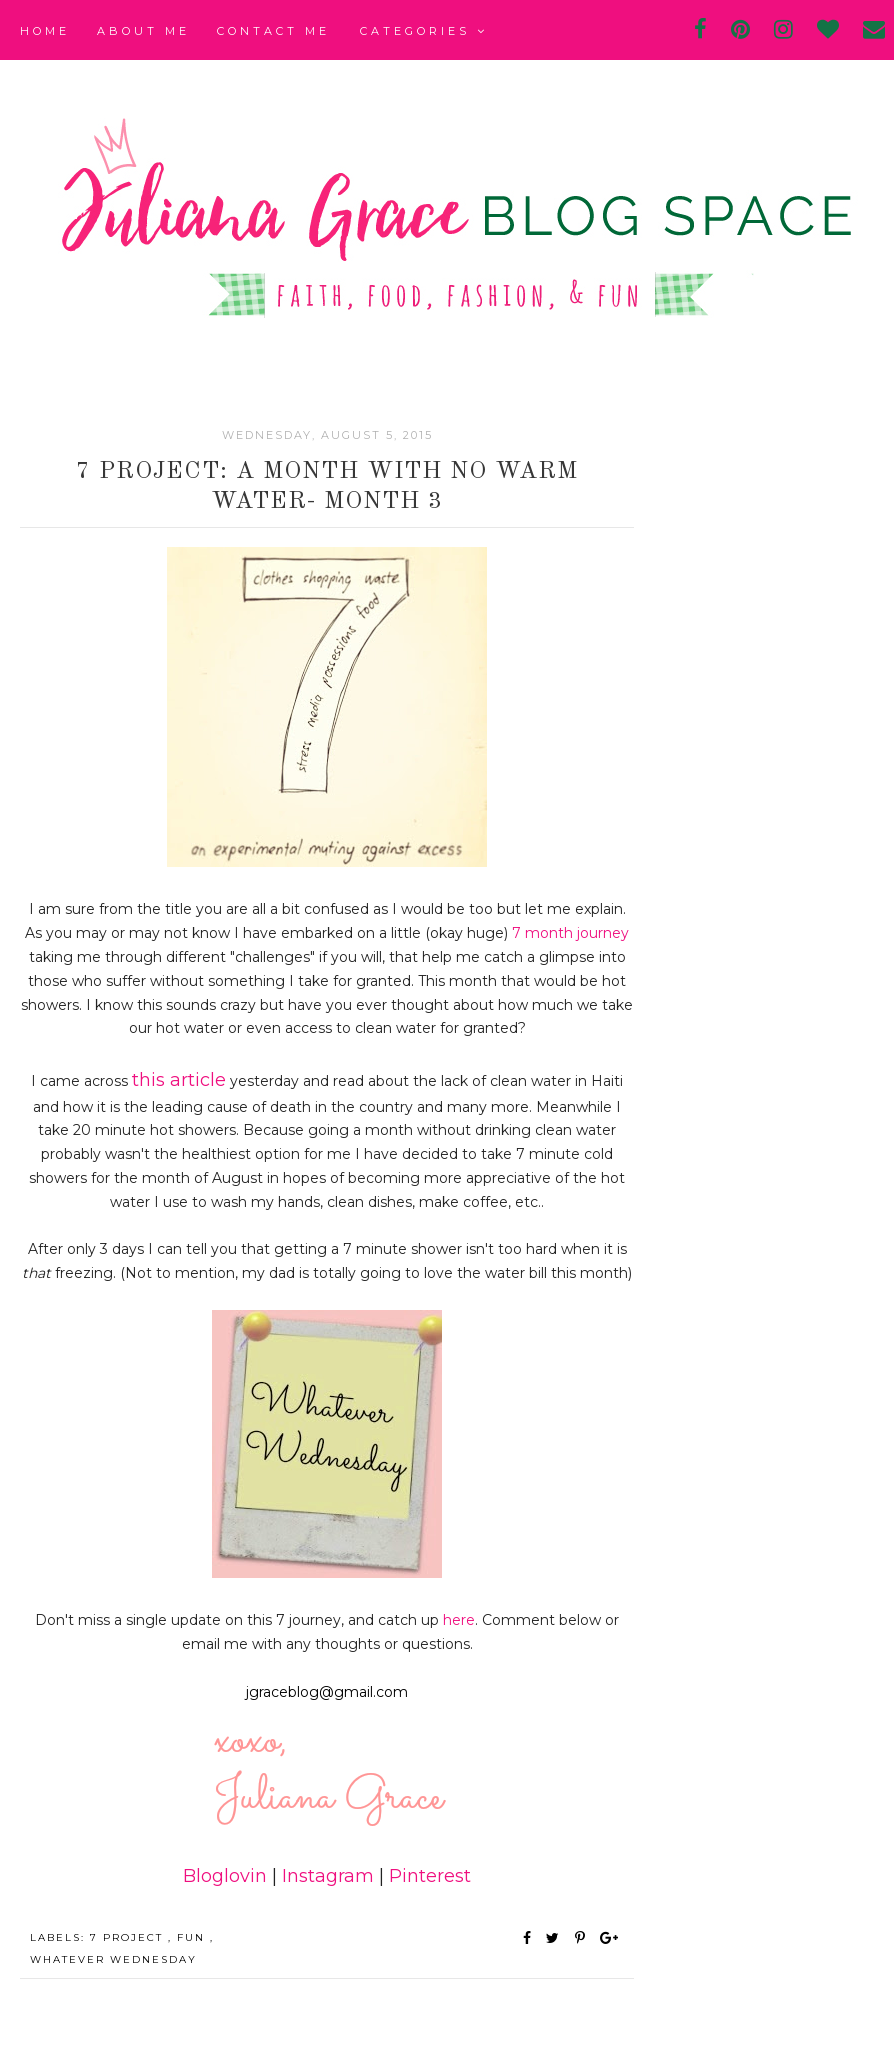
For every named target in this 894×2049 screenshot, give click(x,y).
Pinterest (430, 1876)
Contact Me (273, 31)
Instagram (328, 1876)
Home (45, 31)
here (459, 1620)
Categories (424, 31)
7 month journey (570, 933)
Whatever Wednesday (113, 1959)
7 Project (129, 1937)
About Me (143, 31)
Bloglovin (225, 1876)
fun (193, 1937)
